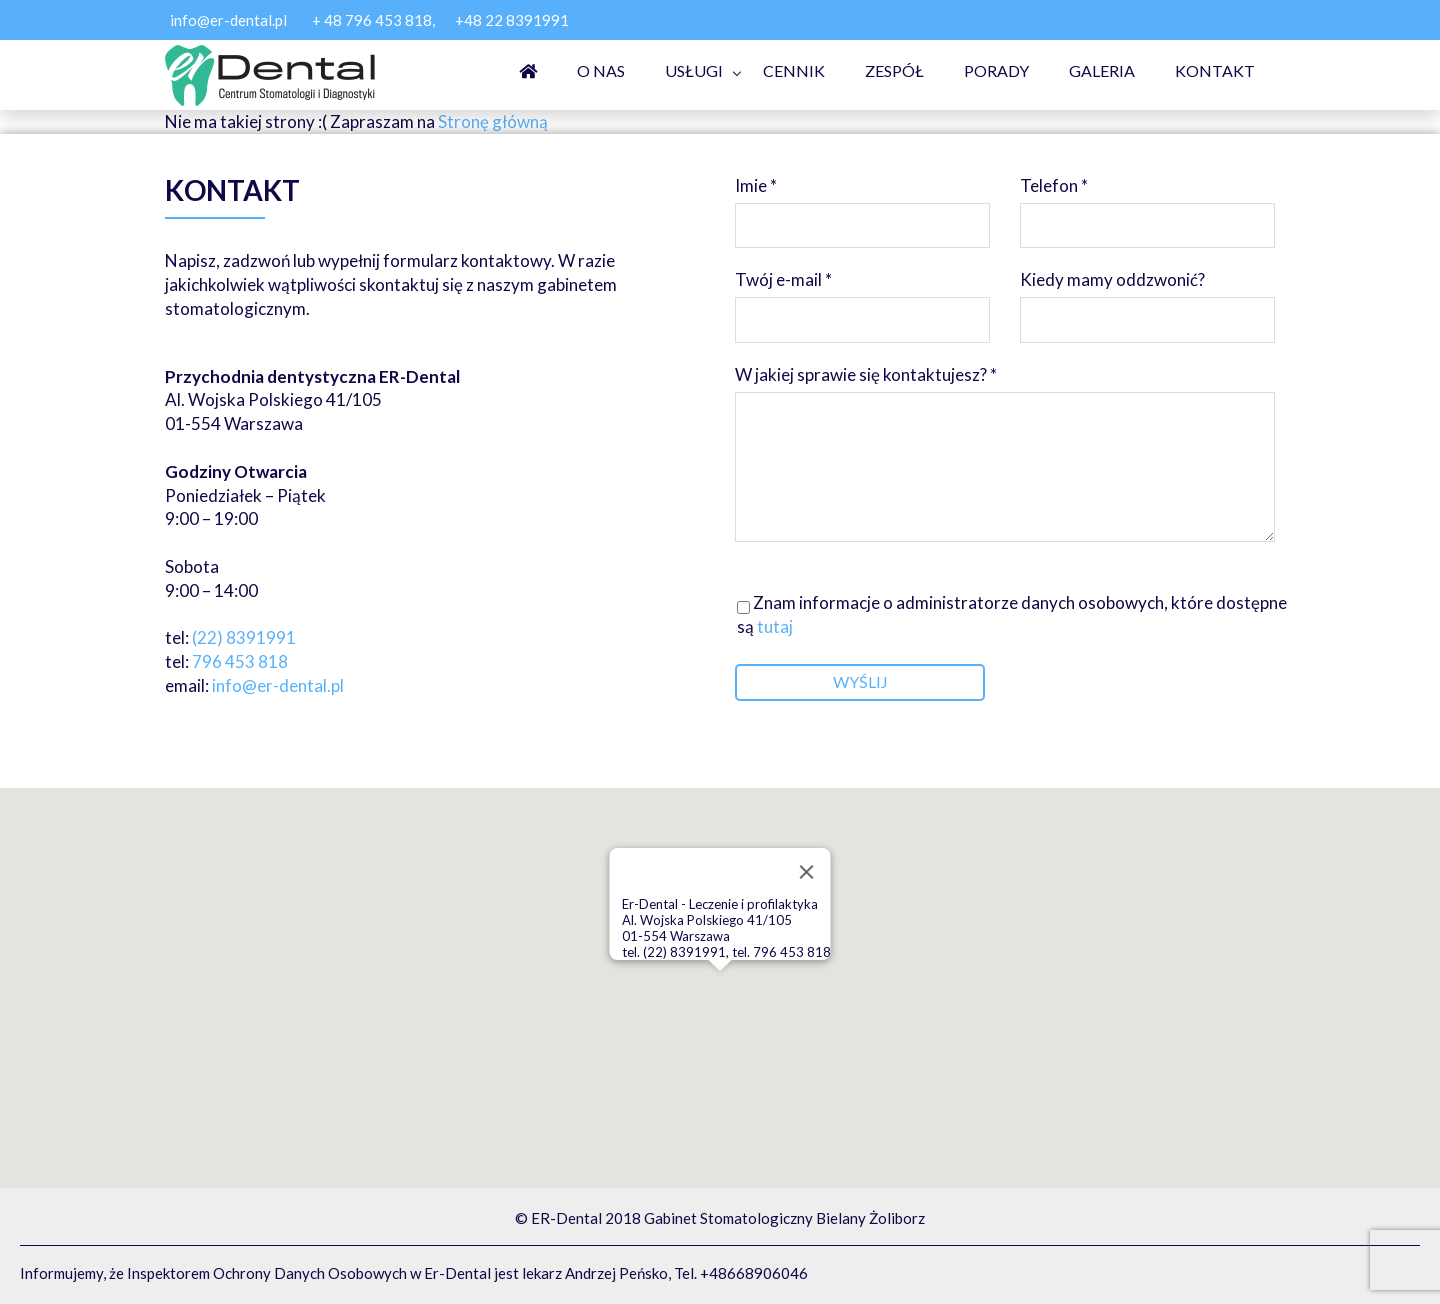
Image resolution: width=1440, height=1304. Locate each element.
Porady (996, 70)
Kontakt (1215, 70)
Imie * (862, 203)
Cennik (794, 70)
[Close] (807, 872)
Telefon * (1147, 203)
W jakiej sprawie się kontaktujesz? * (1005, 455)
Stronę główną (493, 121)
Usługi (694, 70)
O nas (601, 70)
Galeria (1102, 70)
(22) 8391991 (244, 637)
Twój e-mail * (862, 297)
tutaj (773, 626)
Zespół (894, 70)
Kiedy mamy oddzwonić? (1147, 297)
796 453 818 (240, 661)
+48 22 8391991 (512, 20)
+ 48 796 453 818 (372, 20)
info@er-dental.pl (228, 20)
